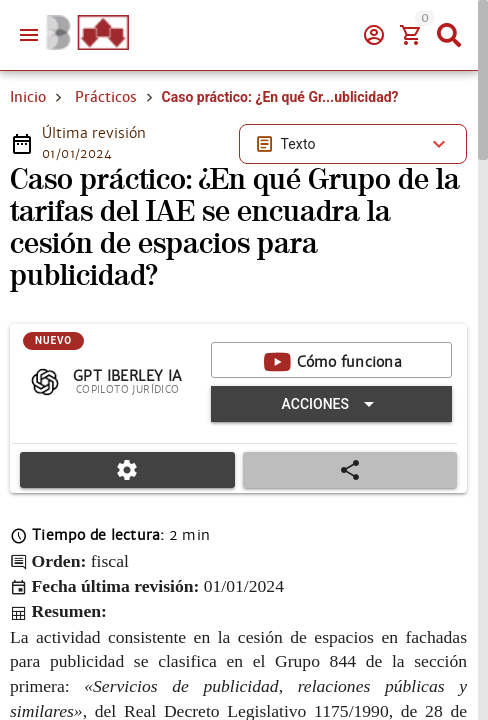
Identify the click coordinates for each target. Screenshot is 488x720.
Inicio (28, 97)
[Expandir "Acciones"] (331, 404)
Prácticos (106, 97)
